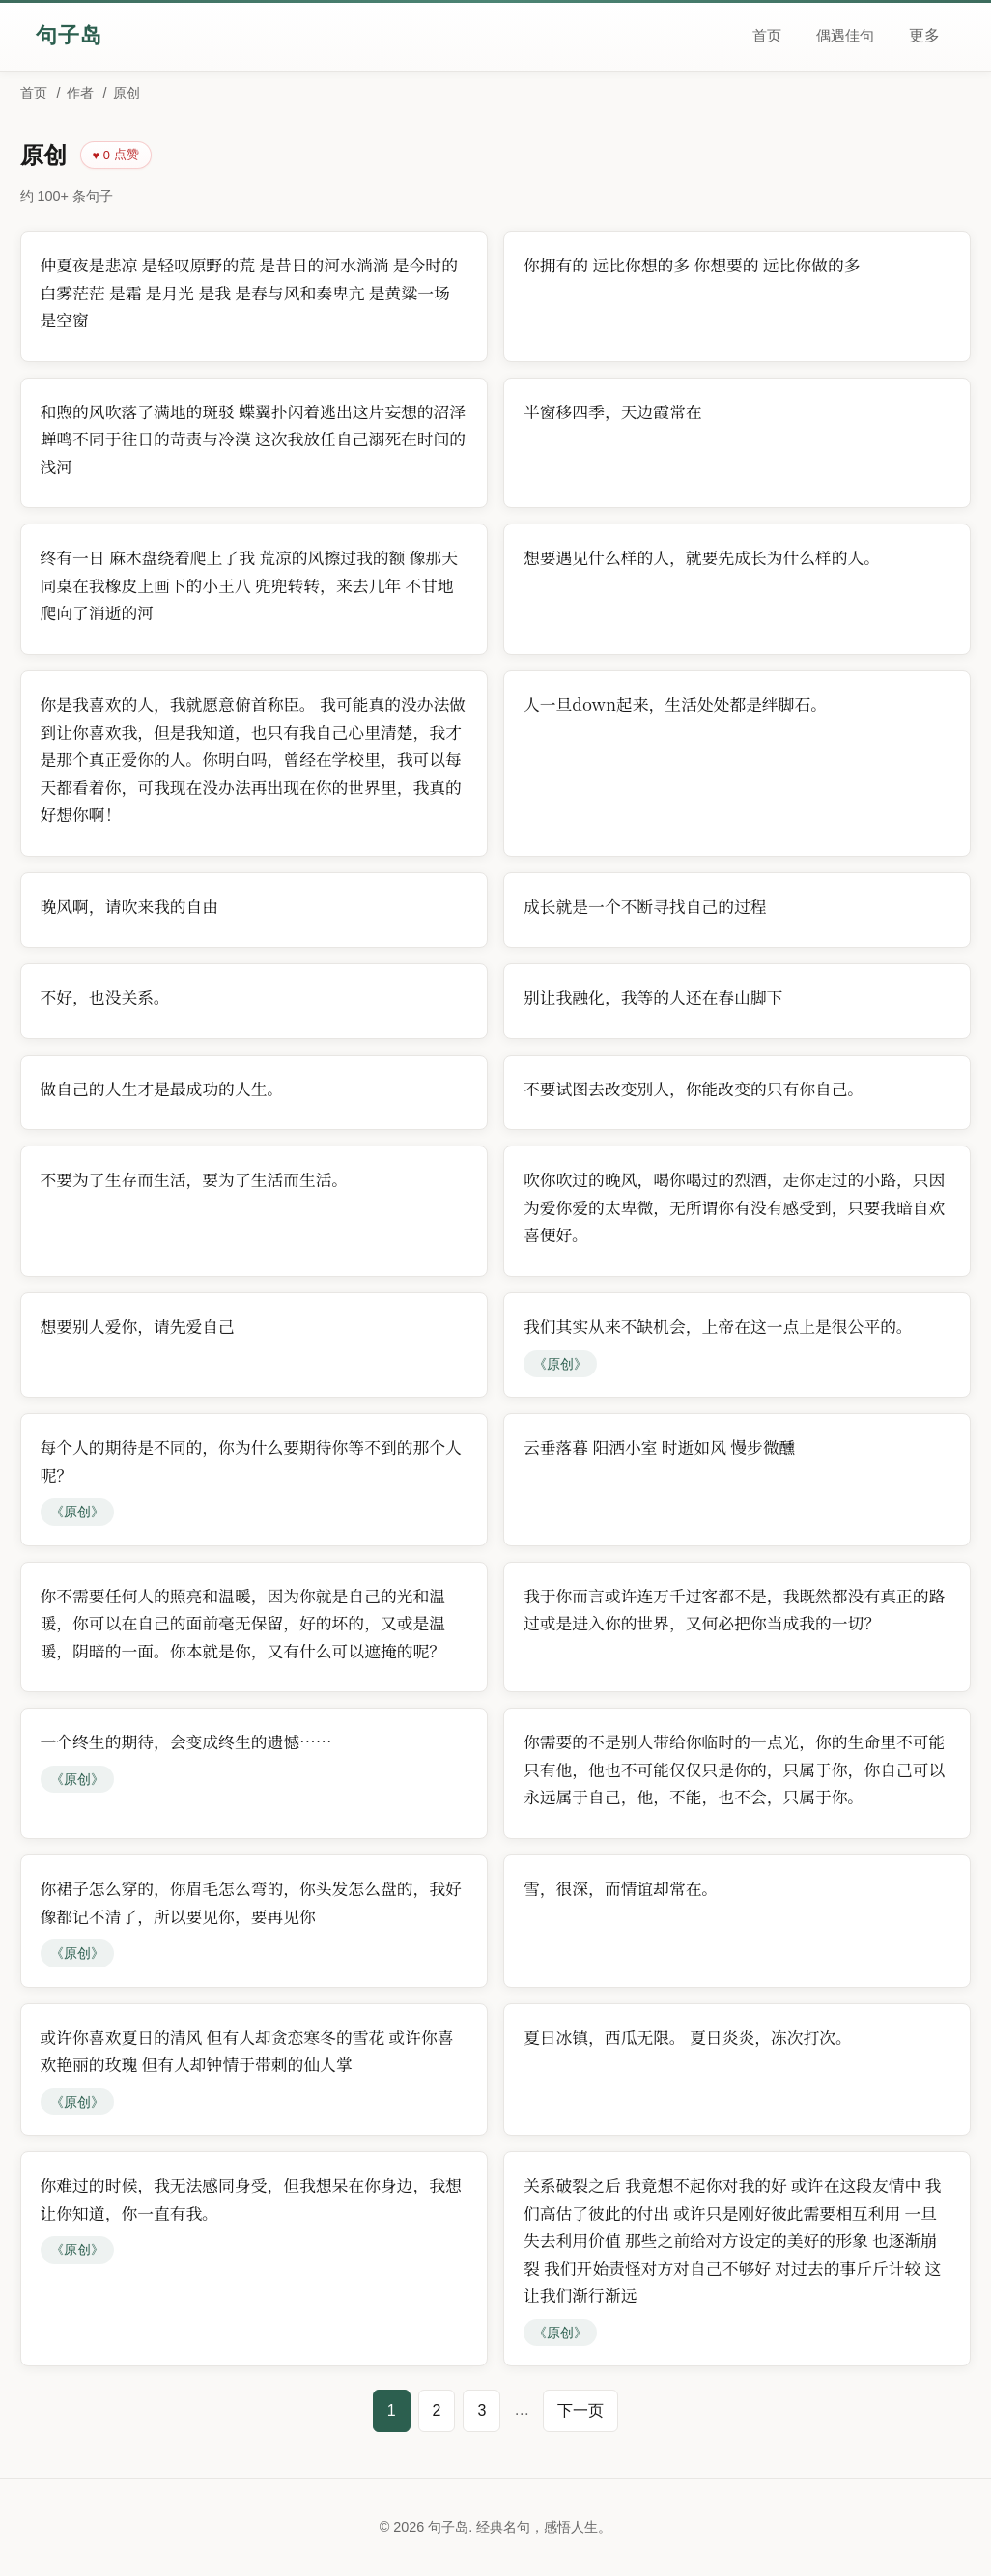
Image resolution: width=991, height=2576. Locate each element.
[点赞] (116, 155)
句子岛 (69, 35)
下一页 (580, 2410)
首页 (766, 35)
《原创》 (560, 1364)
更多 (924, 35)
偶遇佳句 (845, 35)
